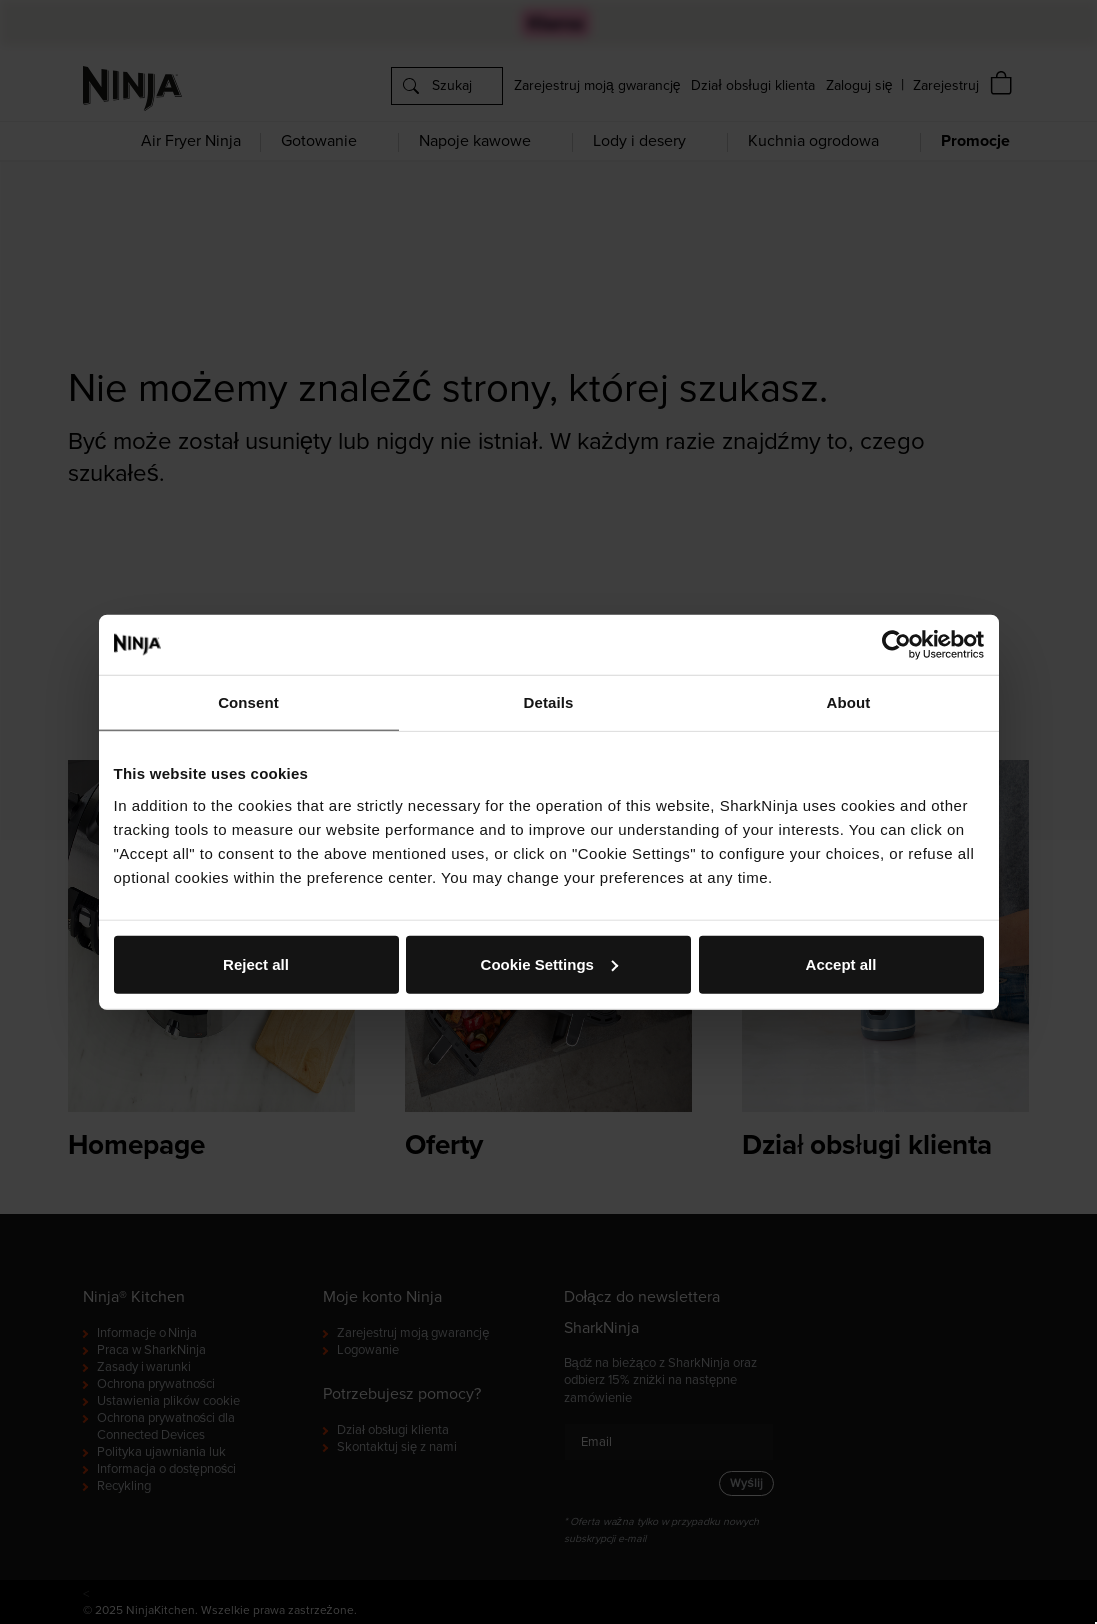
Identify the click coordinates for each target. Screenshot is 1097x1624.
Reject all (256, 963)
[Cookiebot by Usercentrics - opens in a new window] (896, 645)
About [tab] (849, 702)
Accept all (841, 963)
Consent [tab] (248, 702)
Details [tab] (549, 702)
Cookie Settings (549, 963)
